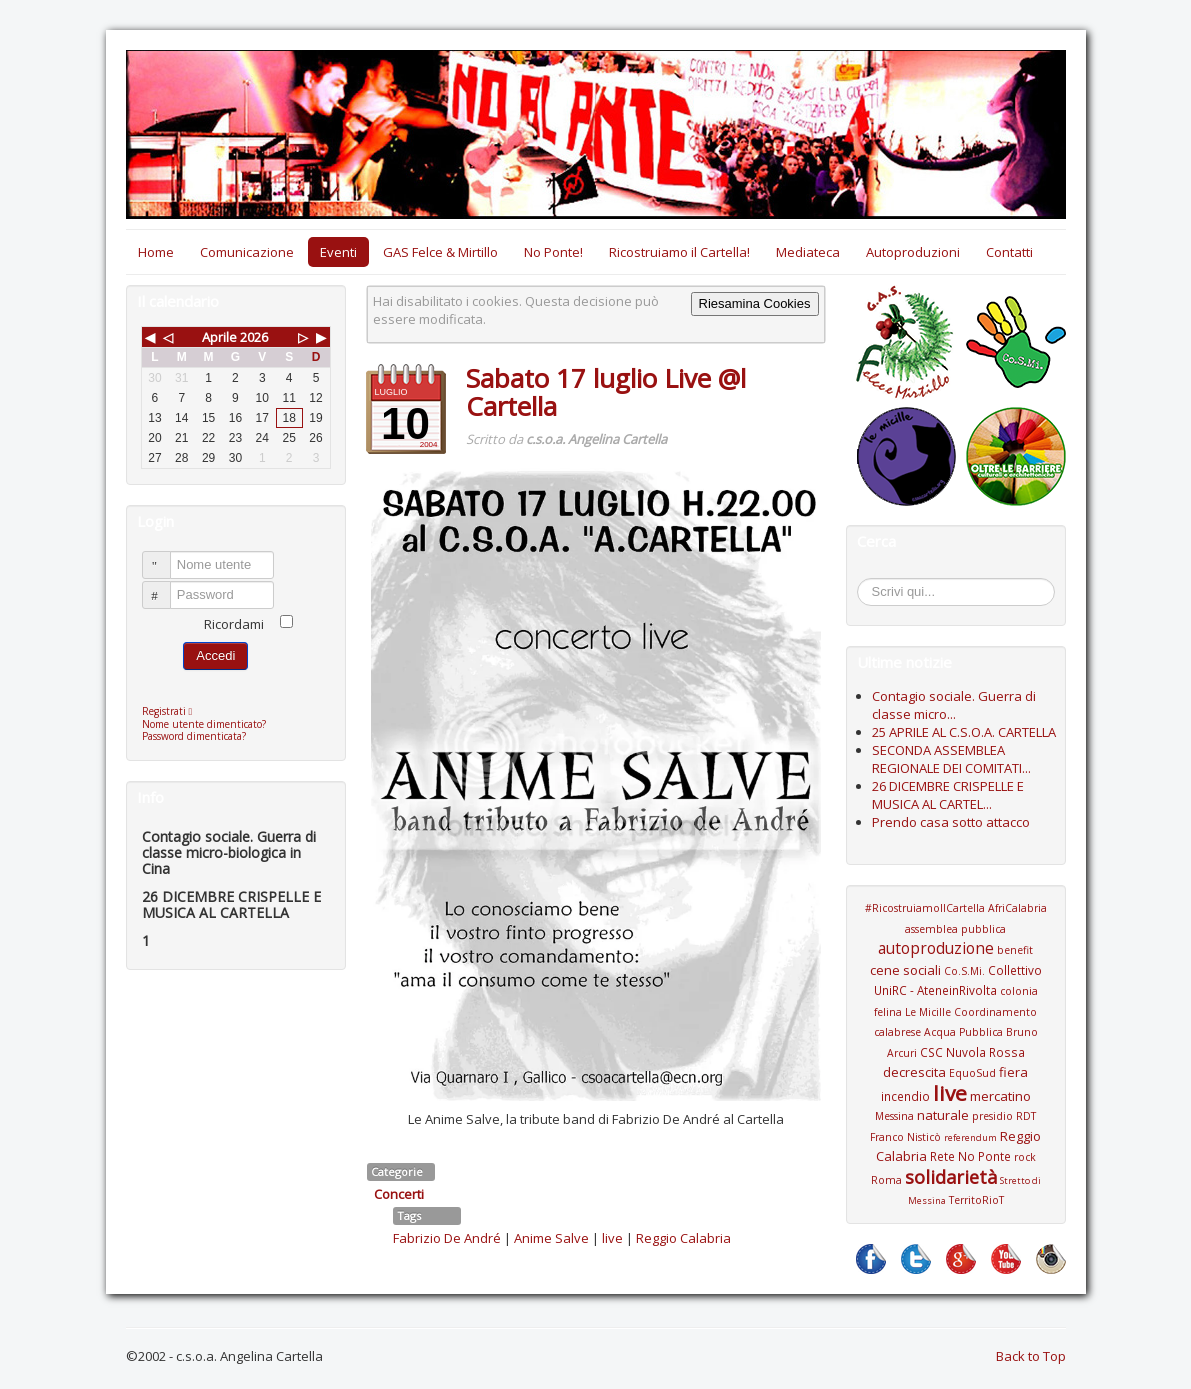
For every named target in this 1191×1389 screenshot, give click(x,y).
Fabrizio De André (447, 1238)
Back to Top (1031, 1356)
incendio (905, 1096)
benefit (1015, 950)
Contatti (1009, 252)
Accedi (215, 655)
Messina (894, 1116)
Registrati (172, 711)
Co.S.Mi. (964, 971)
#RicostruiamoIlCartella (925, 908)
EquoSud (972, 1073)
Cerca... (867, 581)
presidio (992, 1116)
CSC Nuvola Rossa (972, 1052)
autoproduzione (936, 948)
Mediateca (808, 252)
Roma (886, 1180)
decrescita (914, 1072)
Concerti (399, 1194)
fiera (1013, 1072)
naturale (943, 1115)
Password (165, 586)
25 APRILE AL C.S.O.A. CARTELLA (964, 732)
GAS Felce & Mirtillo (440, 252)
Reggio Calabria (683, 1238)
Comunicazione (247, 252)
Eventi (338, 252)
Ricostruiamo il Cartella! (679, 252)
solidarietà (951, 1177)
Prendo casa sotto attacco (951, 822)
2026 (254, 337)
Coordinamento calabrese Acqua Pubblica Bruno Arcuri (956, 1032)
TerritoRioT (976, 1200)
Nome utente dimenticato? (204, 724)
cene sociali (905, 970)
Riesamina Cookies (755, 303)
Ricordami (234, 624)
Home (156, 252)
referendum (970, 1137)
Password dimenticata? (194, 736)
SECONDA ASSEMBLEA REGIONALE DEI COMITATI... (951, 759)
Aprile (219, 337)
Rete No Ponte (970, 1156)
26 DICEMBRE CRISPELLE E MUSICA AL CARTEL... (948, 795)
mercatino (1000, 1096)
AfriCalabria (1017, 908)
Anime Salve (551, 1238)
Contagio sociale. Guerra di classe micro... (954, 705)
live (612, 1238)
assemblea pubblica (955, 929)
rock (1025, 1157)
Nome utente (165, 556)
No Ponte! (553, 252)
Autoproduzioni (913, 252)
